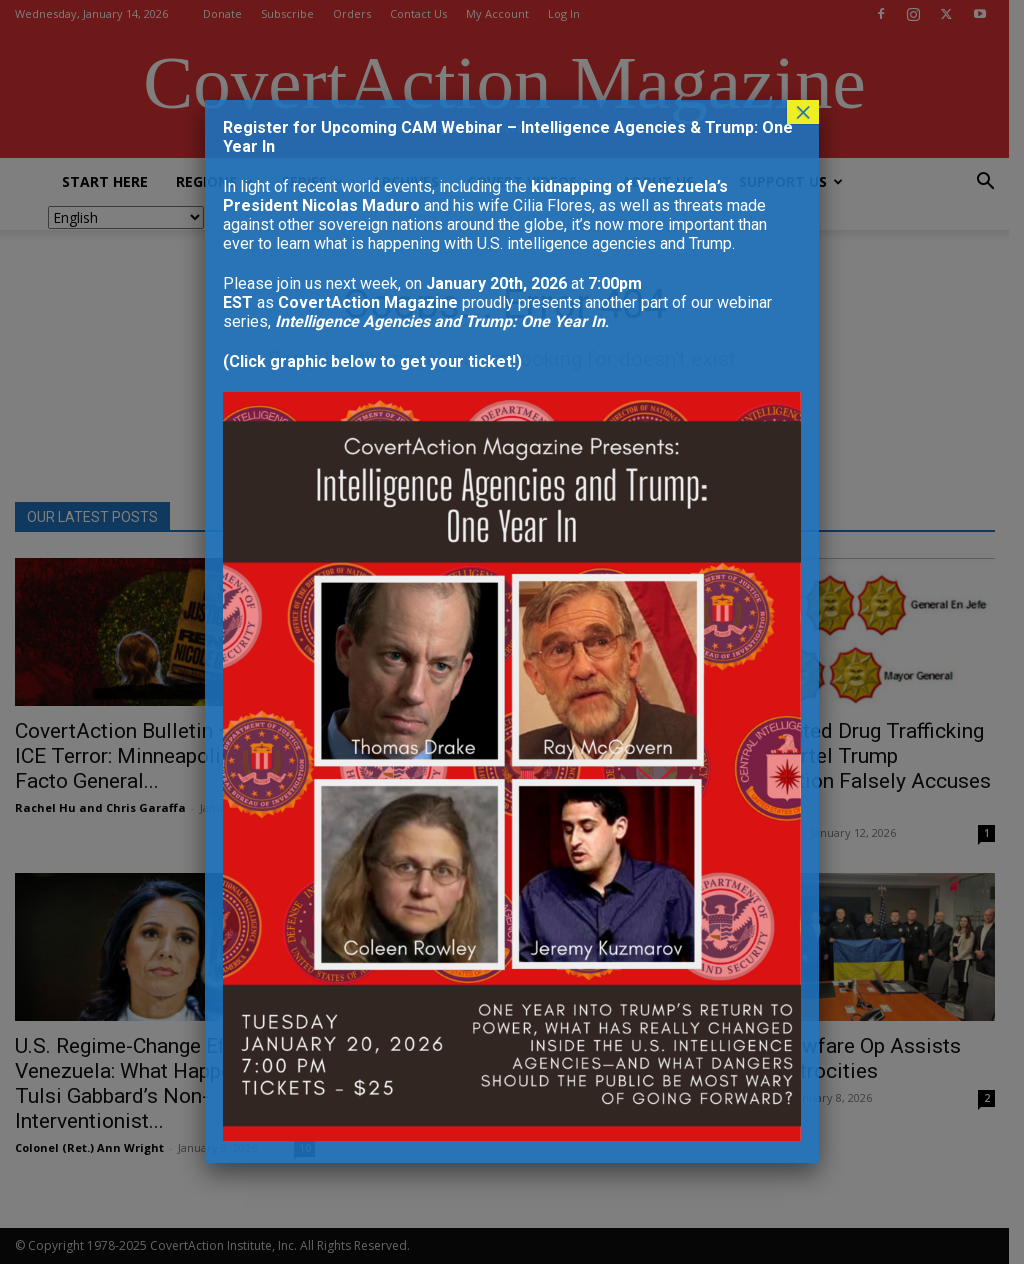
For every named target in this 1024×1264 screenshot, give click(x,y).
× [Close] (803, 112)
